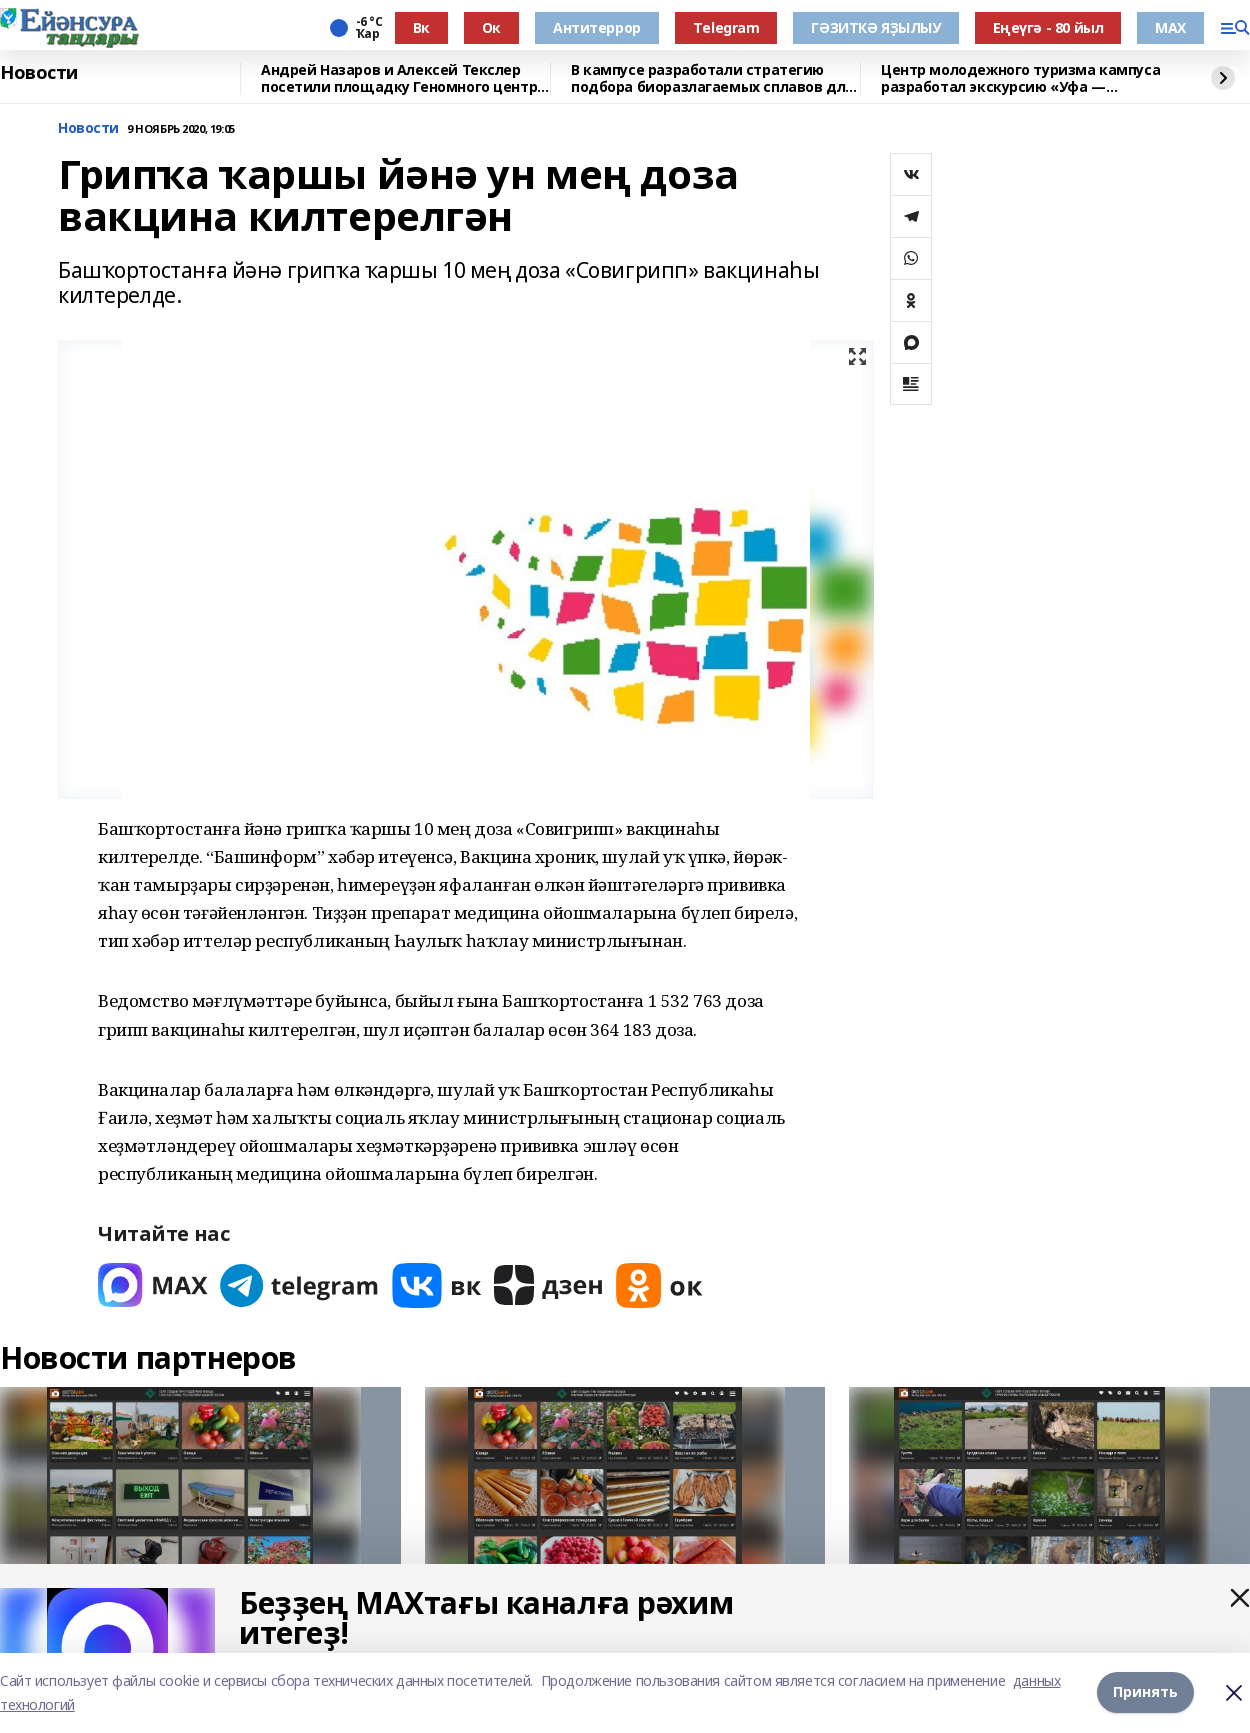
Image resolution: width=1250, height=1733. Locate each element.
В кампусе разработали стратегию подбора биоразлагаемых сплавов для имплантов (712, 78)
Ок (491, 27)
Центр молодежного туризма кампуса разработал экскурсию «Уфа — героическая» (1020, 78)
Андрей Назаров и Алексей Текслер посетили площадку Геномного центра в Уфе (403, 78)
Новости (39, 73)
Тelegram (726, 27)
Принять (1145, 1692)
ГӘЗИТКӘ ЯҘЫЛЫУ (875, 27)
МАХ (1170, 27)
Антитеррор (597, 27)
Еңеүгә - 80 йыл (1048, 27)
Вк (421, 27)
